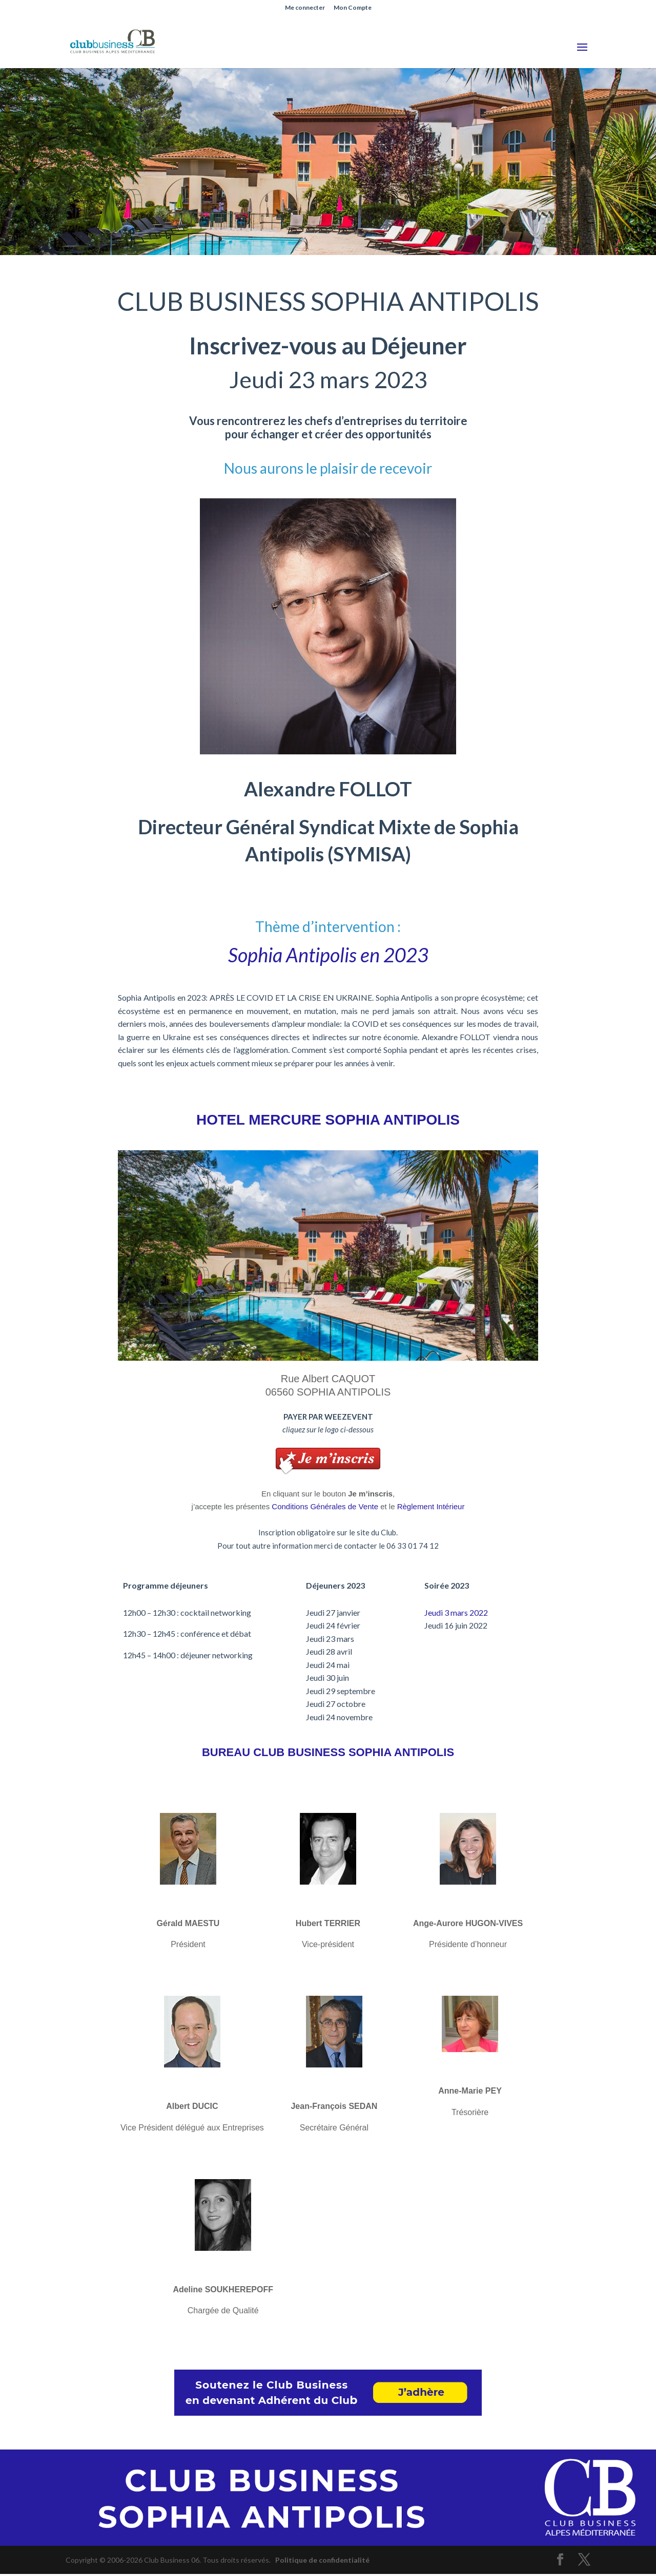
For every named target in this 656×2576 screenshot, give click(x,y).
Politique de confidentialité (322, 2560)
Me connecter (305, 8)
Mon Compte (353, 8)
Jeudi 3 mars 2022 (456, 1612)
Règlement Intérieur (431, 1506)
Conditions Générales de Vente (325, 1506)
